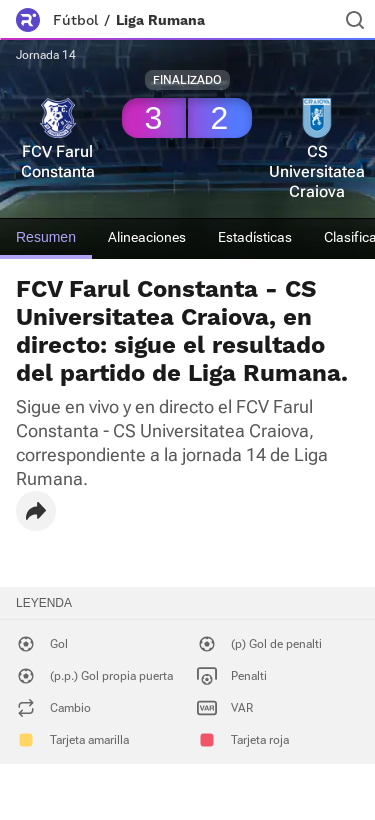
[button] (36, 511)
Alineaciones (147, 237)
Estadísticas (255, 237)
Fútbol (75, 20)
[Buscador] (355, 20)
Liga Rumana (160, 20)
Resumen (46, 237)
